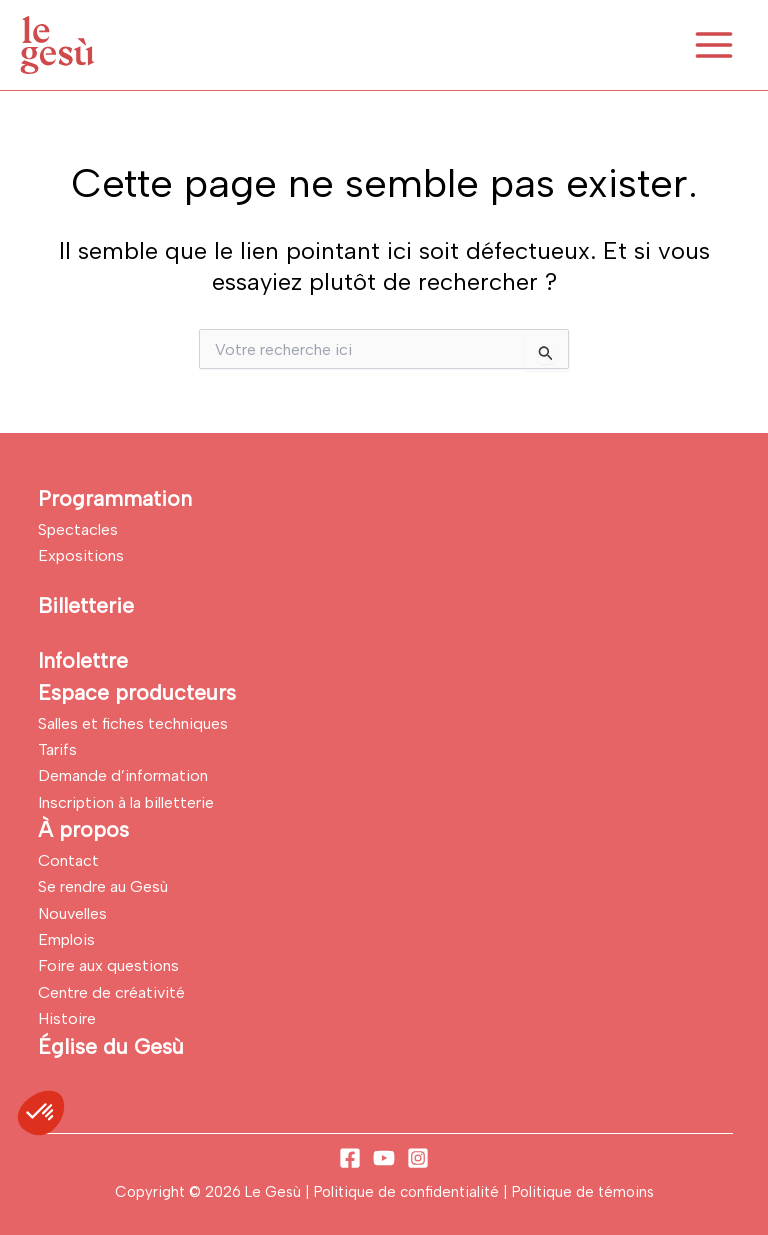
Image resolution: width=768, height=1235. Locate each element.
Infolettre (83, 660)
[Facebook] (350, 1158)
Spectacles (78, 529)
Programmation (115, 498)
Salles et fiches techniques (133, 723)
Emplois (66, 939)
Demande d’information (123, 775)
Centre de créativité (111, 992)
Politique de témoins (583, 1192)
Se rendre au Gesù (103, 886)
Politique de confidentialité (408, 1192)
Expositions (81, 555)
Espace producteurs (137, 692)
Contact (68, 860)
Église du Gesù (111, 1046)
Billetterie (86, 605)
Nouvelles (72, 913)
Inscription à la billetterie (126, 802)
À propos (83, 829)
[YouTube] (384, 1158)
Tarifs (57, 749)
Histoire (67, 1018)
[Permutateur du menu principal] (714, 45)
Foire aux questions (108, 965)
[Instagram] (418, 1158)
